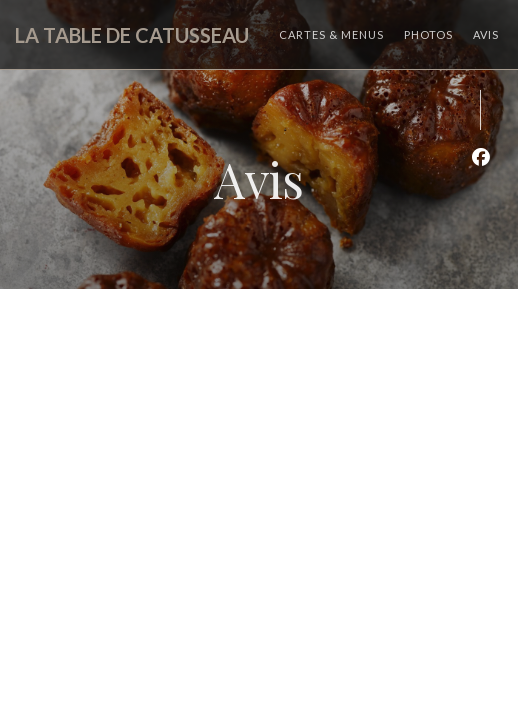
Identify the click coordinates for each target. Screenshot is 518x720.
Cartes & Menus (331, 34)
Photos (428, 34)
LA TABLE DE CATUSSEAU (132, 35)
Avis (486, 34)
